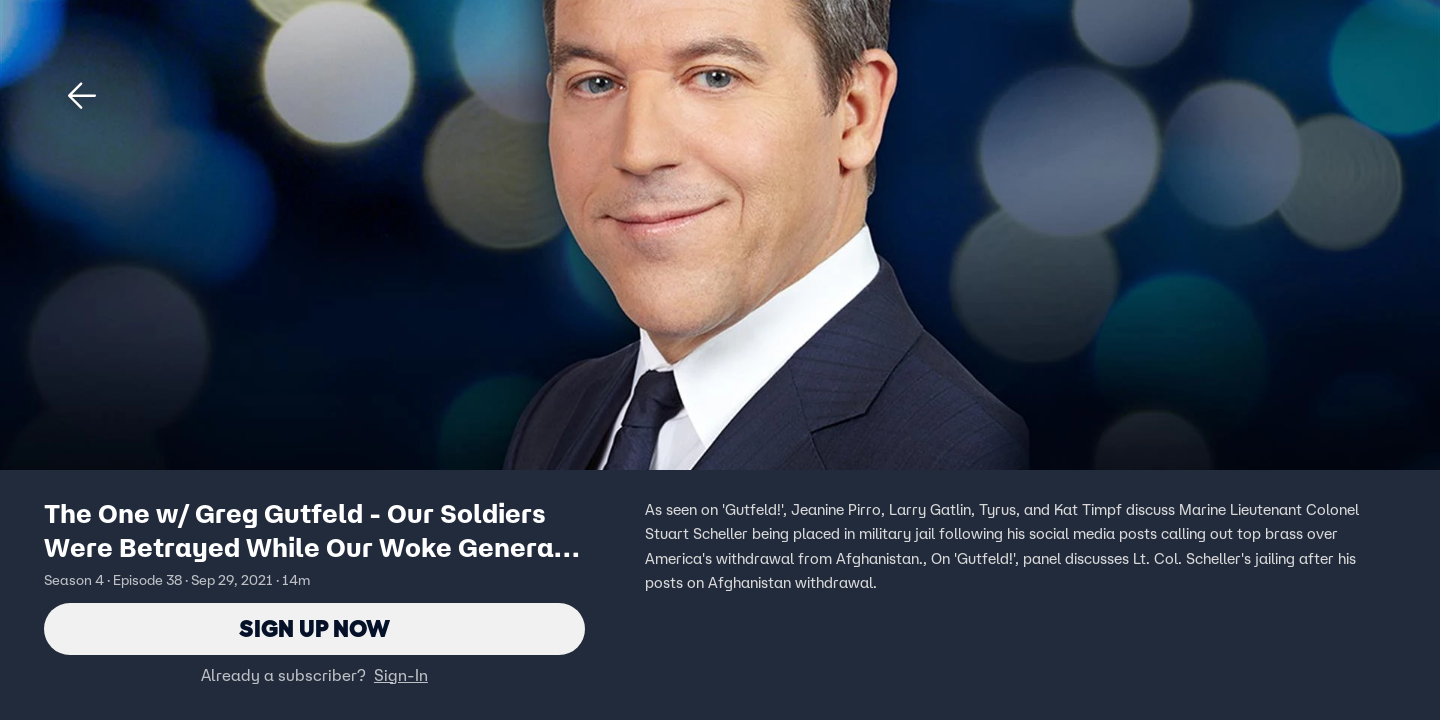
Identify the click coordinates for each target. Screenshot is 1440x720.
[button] (82, 96)
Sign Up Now (314, 628)
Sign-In (401, 675)
